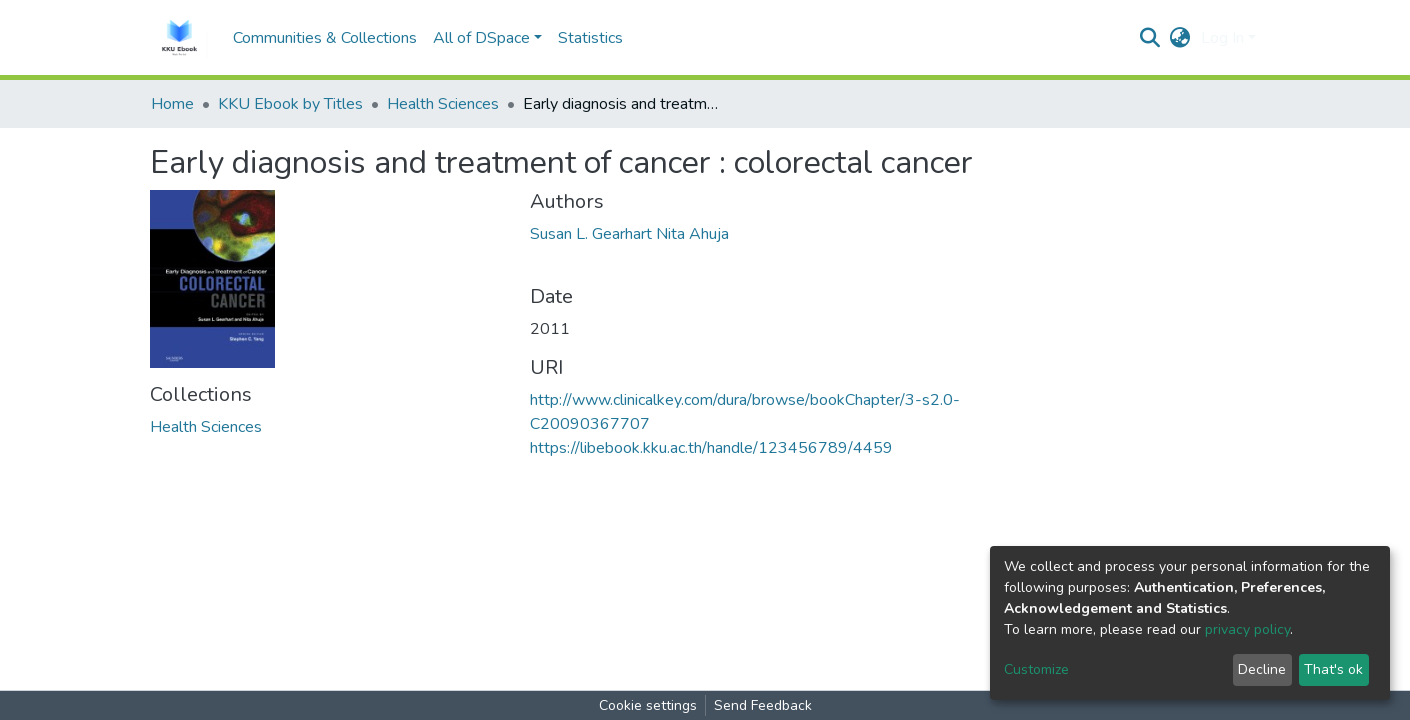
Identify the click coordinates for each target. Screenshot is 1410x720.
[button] (1180, 38)
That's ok (1333, 669)
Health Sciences (443, 104)
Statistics (590, 38)
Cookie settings (648, 705)
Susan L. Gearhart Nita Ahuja (629, 234)
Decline (1262, 669)
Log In (1222, 38)
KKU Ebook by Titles (290, 104)
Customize (1036, 669)
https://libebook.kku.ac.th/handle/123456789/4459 (711, 448)
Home (172, 104)
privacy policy (1247, 629)
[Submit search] (1150, 38)
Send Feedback (763, 705)
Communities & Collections (325, 38)
